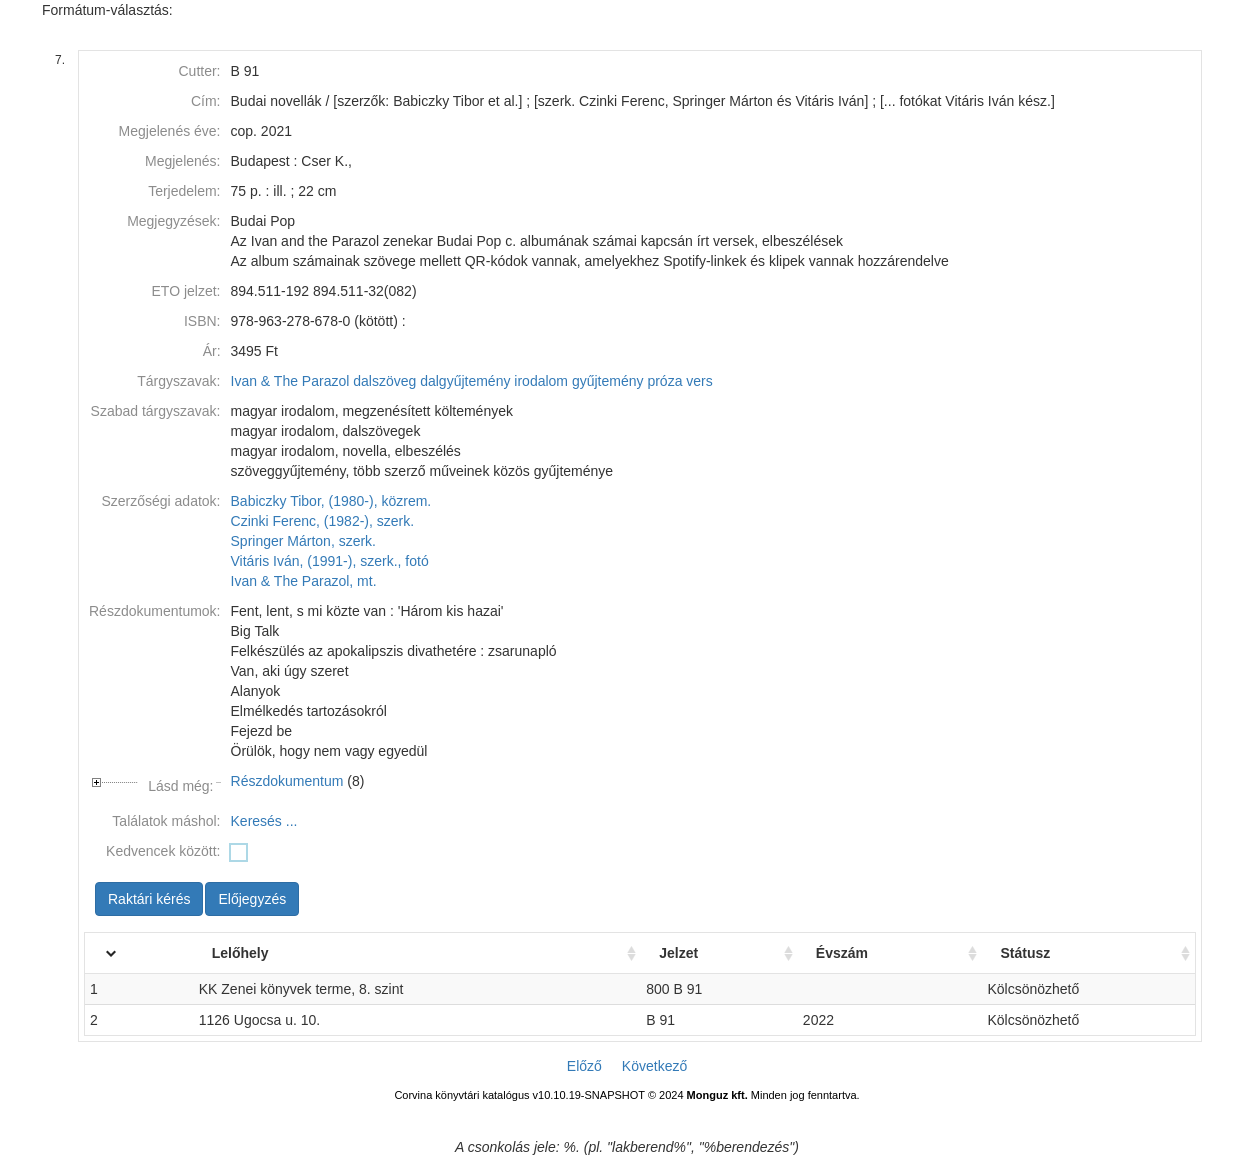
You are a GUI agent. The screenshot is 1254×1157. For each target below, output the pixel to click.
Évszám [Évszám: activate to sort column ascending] (842, 953)
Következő (654, 1066)
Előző (584, 1066)
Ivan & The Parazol (290, 381)
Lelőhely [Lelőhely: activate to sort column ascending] (240, 953)
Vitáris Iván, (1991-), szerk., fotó (330, 561)
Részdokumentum (287, 781)
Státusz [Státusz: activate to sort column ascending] (1025, 953)
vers (699, 381)
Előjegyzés (252, 899)
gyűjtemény (608, 381)
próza (664, 381)
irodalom (541, 381)
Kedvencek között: (163, 851)
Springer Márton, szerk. (304, 541)
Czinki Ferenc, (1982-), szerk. (323, 521)
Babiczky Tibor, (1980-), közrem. (331, 501)
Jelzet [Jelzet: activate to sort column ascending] (678, 953)
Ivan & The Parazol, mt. (304, 581)
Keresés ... (264, 821)
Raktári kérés (149, 899)
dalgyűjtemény (465, 381)
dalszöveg (384, 381)
